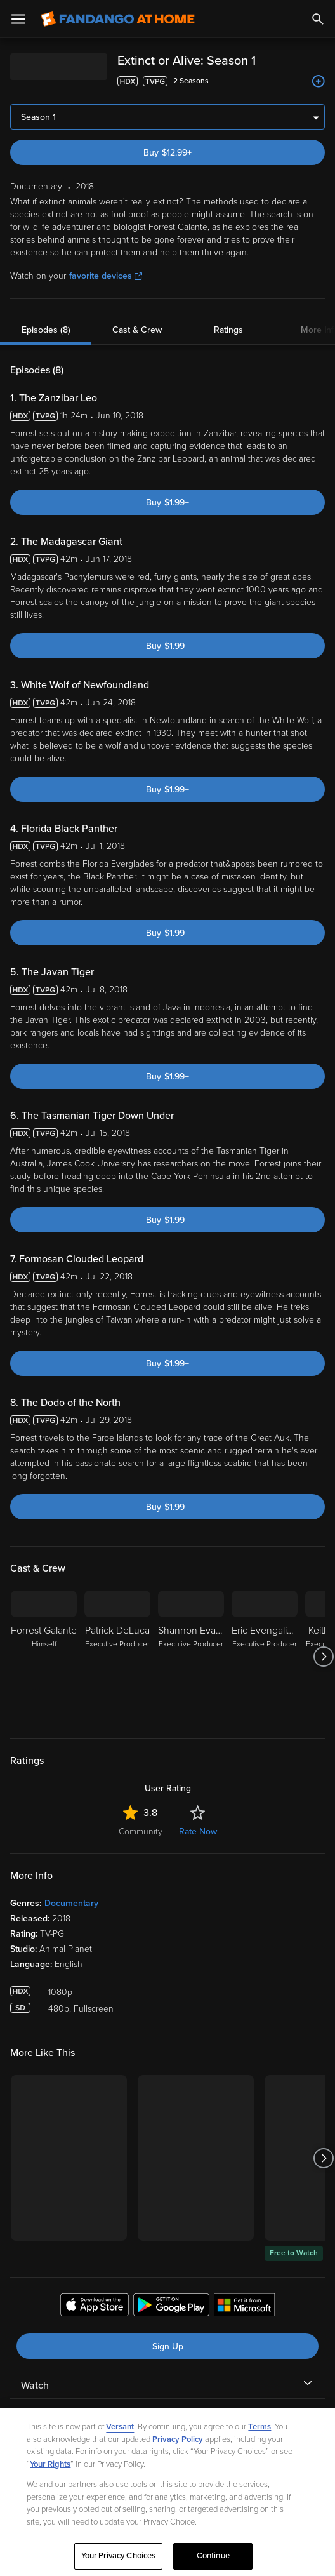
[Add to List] (318, 81)
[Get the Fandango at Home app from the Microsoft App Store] (244, 2307)
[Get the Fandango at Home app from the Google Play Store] (171, 2307)
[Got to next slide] (323, 1656)
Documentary (71, 1903)
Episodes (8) (46, 329)
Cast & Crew (137, 329)
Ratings (228, 329)
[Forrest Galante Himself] (43, 1656)
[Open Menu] (18, 19)
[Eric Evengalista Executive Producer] (264, 1656)
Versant (120, 2427)
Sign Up (167, 2346)
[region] (167, 2492)
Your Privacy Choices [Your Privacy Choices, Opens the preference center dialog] (118, 2556)
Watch (35, 2385)
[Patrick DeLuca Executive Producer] (117, 1656)
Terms (259, 2427)
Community (140, 1831)
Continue (213, 2556)
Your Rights (50, 2464)
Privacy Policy (177, 2439)
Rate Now (198, 1831)
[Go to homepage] (117, 19)
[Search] (318, 19)
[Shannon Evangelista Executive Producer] (191, 1656)
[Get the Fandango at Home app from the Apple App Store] (94, 2307)
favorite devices (105, 275)
